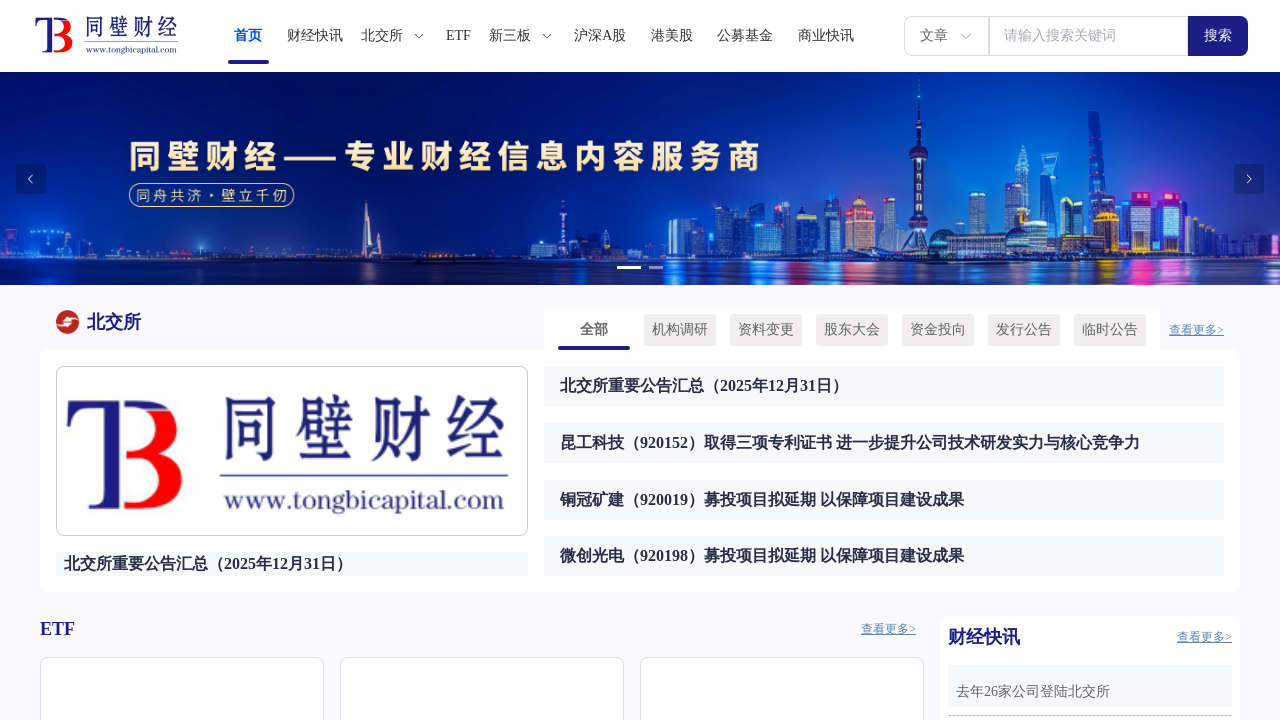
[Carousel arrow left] (31, 179)
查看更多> (1196, 330)
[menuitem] (248, 36)
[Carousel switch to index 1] (629, 267)
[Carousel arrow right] (1249, 179)
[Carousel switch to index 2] (656, 267)
